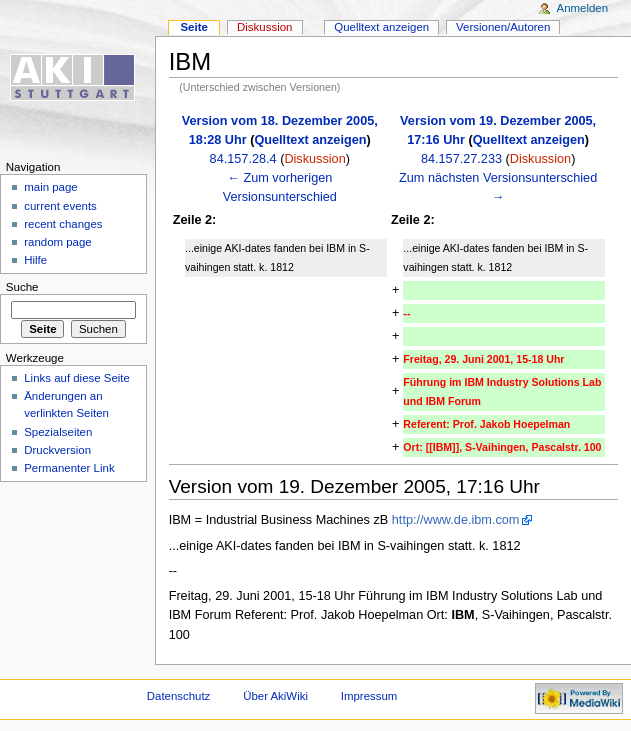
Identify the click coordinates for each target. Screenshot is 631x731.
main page (51, 187)
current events (60, 206)
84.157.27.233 (461, 159)
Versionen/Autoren (503, 27)
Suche (22, 287)
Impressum (369, 696)
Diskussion (314, 159)
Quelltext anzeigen (310, 140)
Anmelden (583, 8)
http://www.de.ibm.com (456, 520)
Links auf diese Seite (77, 378)
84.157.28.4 (243, 159)
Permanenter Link (69, 468)
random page (58, 242)
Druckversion (57, 450)
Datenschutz (179, 696)
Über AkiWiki (275, 696)
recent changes (63, 224)
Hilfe (35, 260)
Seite (193, 27)
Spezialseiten (58, 432)
